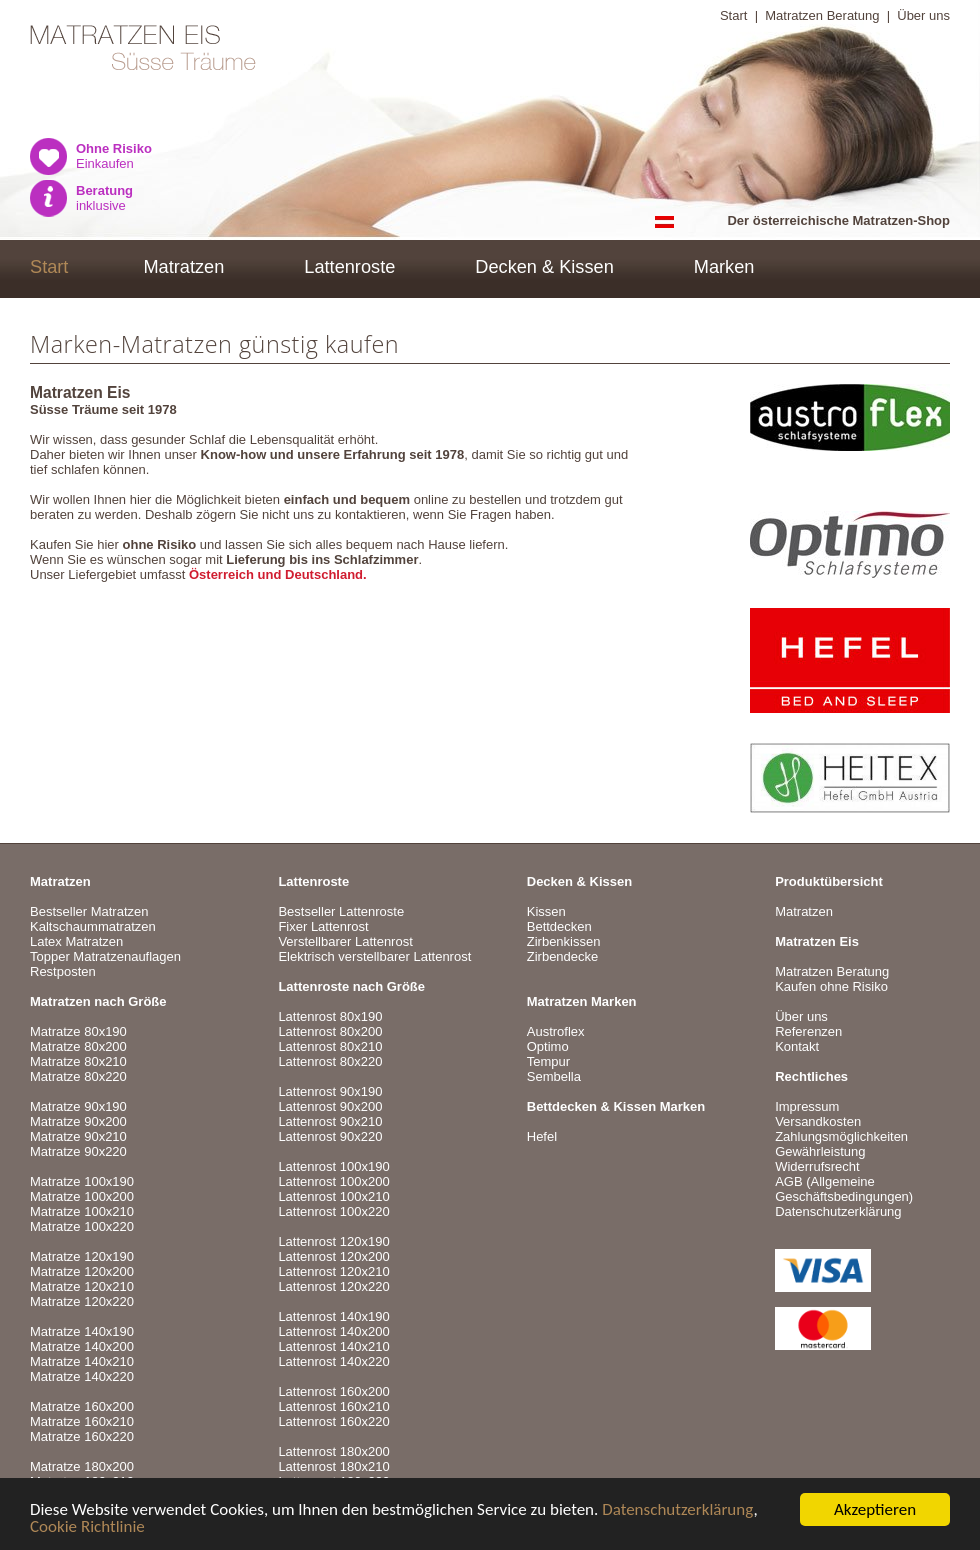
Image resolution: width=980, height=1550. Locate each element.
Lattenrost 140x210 (333, 1346)
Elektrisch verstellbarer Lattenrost (374, 956)
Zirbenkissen (564, 941)
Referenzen (808, 1031)
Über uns (923, 15)
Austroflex (556, 1031)
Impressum (807, 1106)
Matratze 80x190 (78, 1031)
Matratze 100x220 (82, 1226)
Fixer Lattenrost (323, 926)
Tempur (548, 1061)
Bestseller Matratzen (89, 911)
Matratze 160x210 (82, 1421)
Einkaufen (114, 156)
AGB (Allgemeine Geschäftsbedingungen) (844, 1189)
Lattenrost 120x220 (333, 1286)
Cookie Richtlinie (87, 1528)
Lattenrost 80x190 (330, 1016)
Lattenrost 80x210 (330, 1046)
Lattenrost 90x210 (330, 1121)
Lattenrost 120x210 (333, 1271)
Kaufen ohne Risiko (831, 986)
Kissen (546, 911)
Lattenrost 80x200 (330, 1031)
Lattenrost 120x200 (333, 1256)
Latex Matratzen (76, 941)
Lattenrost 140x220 (333, 1361)
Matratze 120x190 (82, 1256)
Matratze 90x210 (78, 1136)
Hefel (542, 1136)
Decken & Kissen (544, 267)
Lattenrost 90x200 (330, 1106)
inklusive (104, 198)
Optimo (548, 1046)
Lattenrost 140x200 (333, 1331)
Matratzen (183, 267)
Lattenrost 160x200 (333, 1391)
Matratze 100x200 (82, 1196)
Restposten (63, 971)
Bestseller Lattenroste (341, 911)
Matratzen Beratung (822, 15)
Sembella (554, 1076)
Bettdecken (559, 926)
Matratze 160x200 (82, 1406)
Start (733, 15)
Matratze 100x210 (82, 1211)
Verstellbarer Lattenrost (345, 941)
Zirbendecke (563, 956)
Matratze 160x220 (82, 1436)
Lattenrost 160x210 (333, 1406)
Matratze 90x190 (78, 1106)
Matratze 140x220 (82, 1376)
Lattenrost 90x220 (330, 1136)
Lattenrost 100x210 (333, 1196)
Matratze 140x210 (82, 1361)
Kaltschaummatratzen (93, 926)
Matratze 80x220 (78, 1076)
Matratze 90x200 (78, 1121)
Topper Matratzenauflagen (105, 956)
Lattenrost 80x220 (330, 1061)
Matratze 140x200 (82, 1346)
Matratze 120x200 (82, 1271)
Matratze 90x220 (78, 1151)
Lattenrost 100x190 (333, 1166)
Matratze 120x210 (82, 1286)
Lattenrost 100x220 (333, 1211)
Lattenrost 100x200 (333, 1181)
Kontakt (797, 1046)
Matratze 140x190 (82, 1331)
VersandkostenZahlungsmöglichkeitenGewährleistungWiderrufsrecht (841, 1144)
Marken (724, 267)
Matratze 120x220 (82, 1301)
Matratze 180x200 (82, 1466)
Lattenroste (349, 267)
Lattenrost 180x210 (333, 1466)
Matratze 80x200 (78, 1046)
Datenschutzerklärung (677, 1511)
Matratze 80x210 (78, 1061)
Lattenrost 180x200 (333, 1451)
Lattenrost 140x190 (333, 1316)
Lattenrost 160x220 (333, 1421)
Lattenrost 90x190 (330, 1091)
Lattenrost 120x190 (333, 1241)
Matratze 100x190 (82, 1181)
